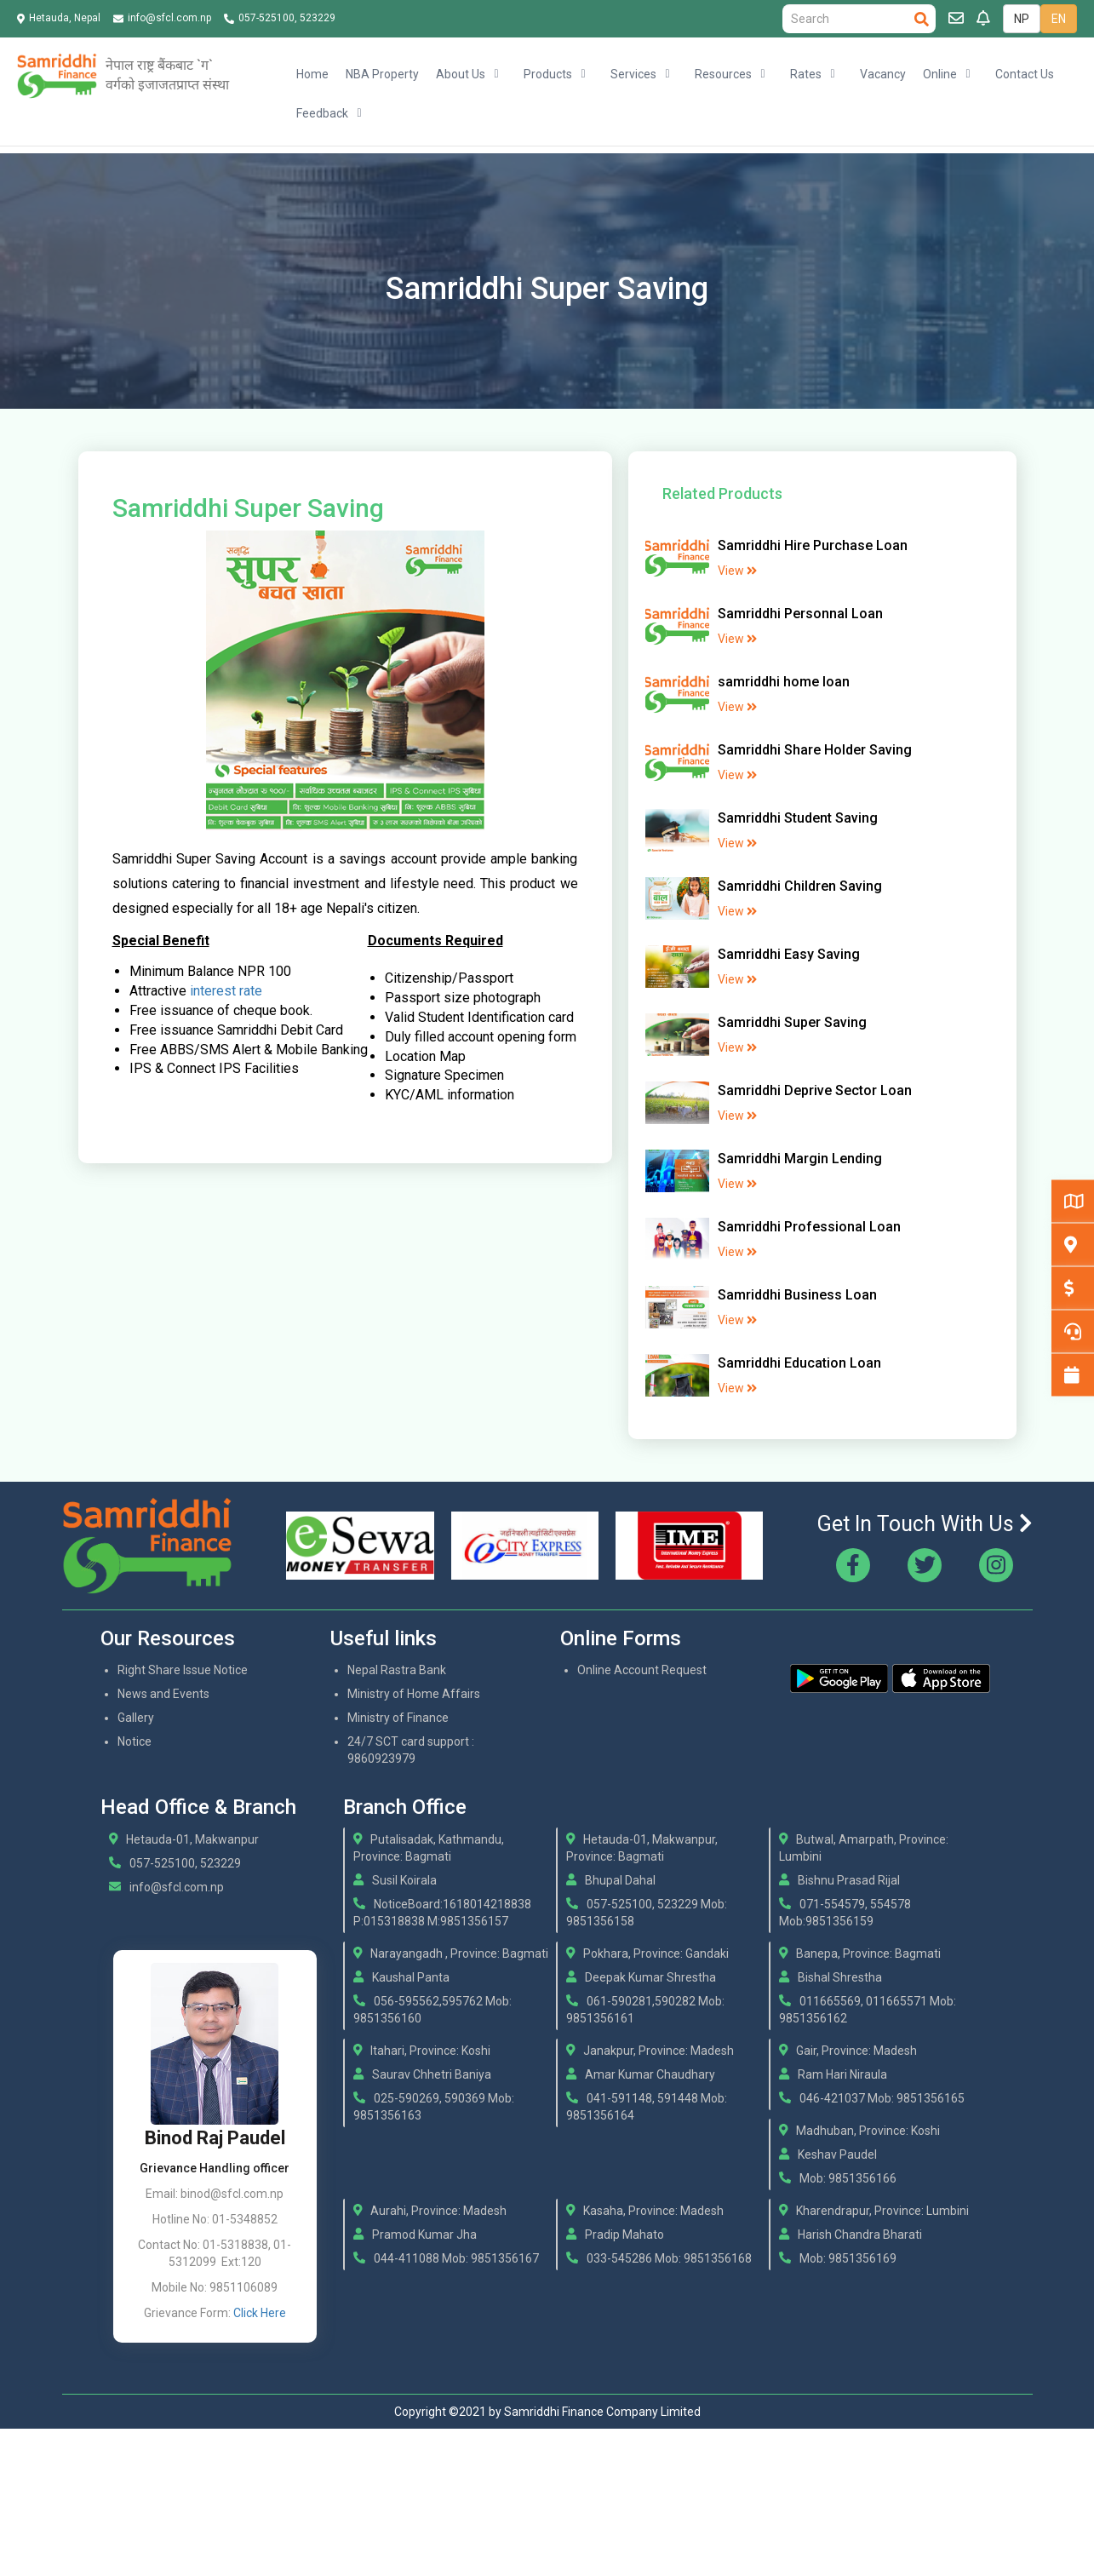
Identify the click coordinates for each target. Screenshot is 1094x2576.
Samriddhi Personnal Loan (800, 613)
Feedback (322, 113)
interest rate (226, 991)
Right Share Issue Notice (182, 1670)
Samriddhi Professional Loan (809, 1227)
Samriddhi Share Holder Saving (815, 750)
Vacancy (883, 74)
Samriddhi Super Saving (792, 1022)
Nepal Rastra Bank (396, 1670)
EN (1058, 19)
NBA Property (382, 74)
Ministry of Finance (398, 1717)
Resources (723, 74)
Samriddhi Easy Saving (789, 954)
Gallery (135, 1717)
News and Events (163, 1694)
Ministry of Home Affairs (413, 1694)
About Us (460, 74)
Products (548, 74)
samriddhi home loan (784, 682)
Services (633, 74)
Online (940, 74)
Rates (806, 74)
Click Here (259, 2313)
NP (1021, 19)
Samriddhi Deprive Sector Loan (815, 1090)
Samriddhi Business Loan (797, 1295)
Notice (134, 1741)
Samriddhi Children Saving (800, 886)
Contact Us (1024, 74)
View (737, 570)
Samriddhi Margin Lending (800, 1158)
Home (312, 74)
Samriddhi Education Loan (799, 1363)
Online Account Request (642, 1670)
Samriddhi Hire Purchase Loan (813, 545)
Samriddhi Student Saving (798, 818)
